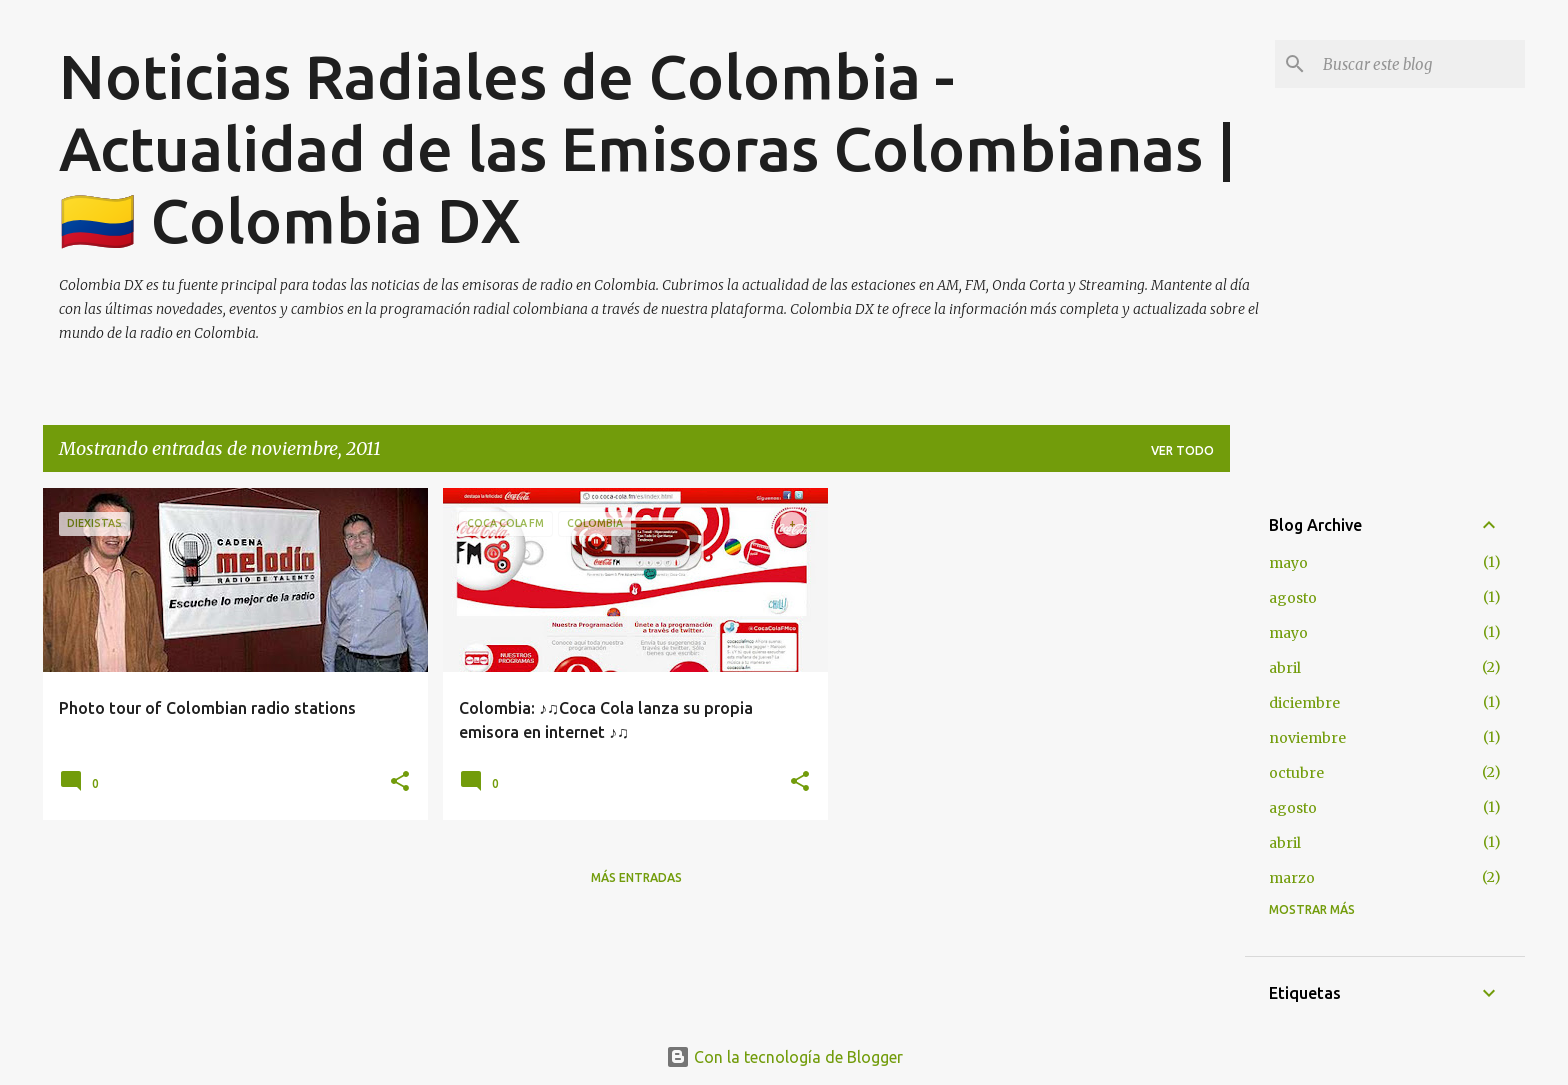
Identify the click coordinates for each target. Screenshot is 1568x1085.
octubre (1296, 773)
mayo (1288, 563)
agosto (1293, 598)
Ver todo (1182, 450)
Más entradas (636, 877)
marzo (1292, 878)
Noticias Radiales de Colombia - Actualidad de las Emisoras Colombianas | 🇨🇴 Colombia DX (647, 148)
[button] (400, 782)
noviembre (1307, 738)
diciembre (1304, 703)
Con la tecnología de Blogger (784, 1057)
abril (1285, 668)
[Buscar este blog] (1420, 64)
